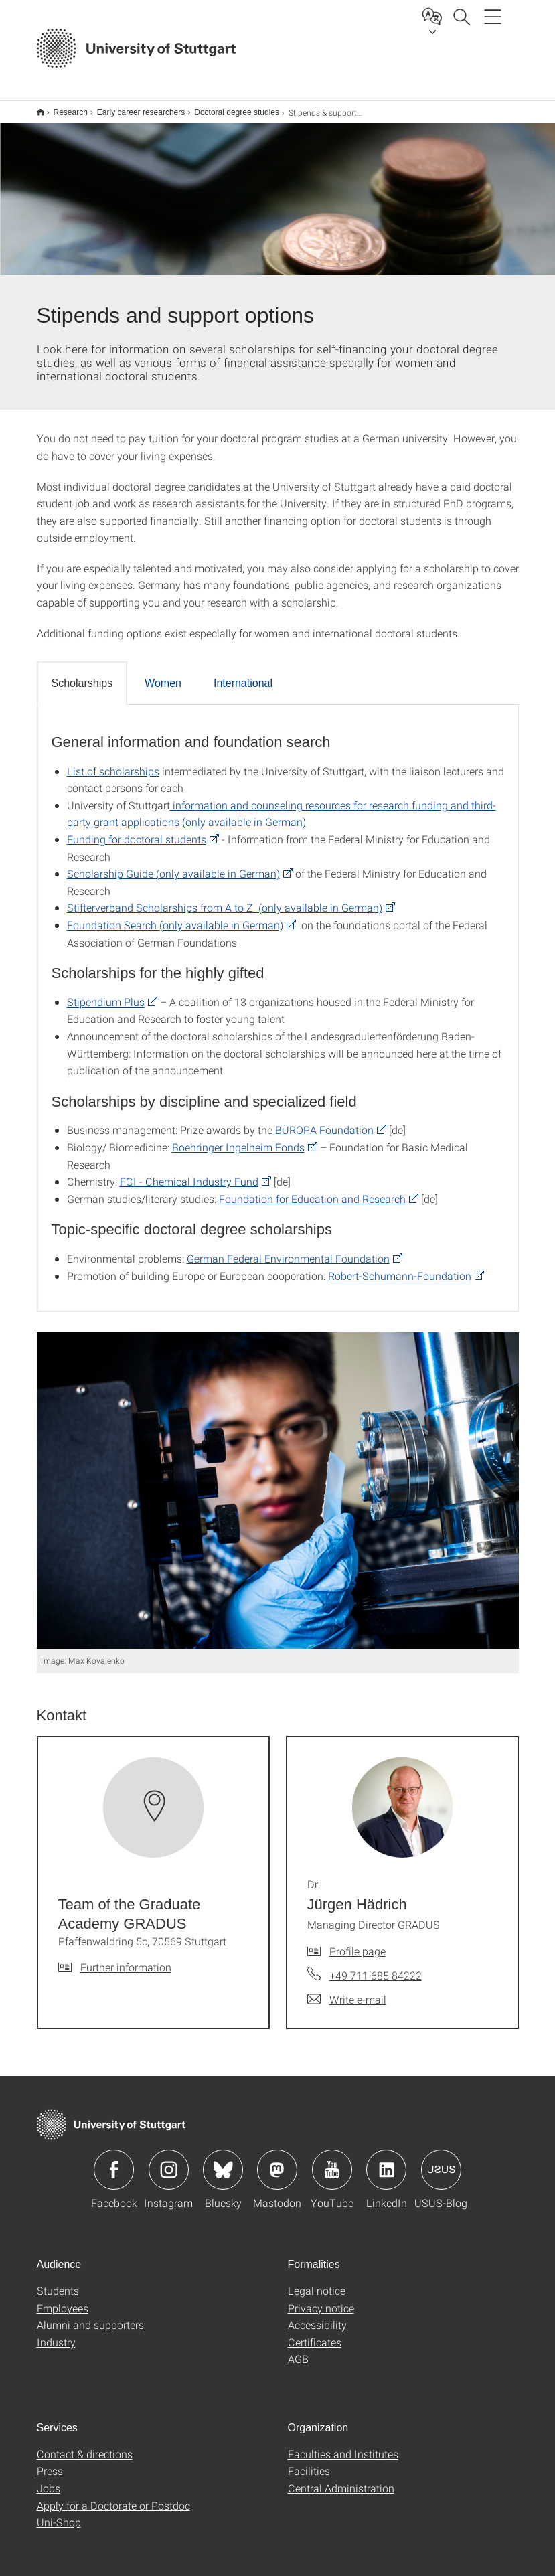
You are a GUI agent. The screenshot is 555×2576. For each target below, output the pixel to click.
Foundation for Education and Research (312, 1190)
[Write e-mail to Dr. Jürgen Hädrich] (346, 1991)
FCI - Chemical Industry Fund (189, 1172)
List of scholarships (113, 762)
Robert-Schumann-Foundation (399, 1267)
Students (58, 2282)
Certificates (314, 2333)
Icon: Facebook (114, 2161)
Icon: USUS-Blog (441, 2161)
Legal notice (316, 2282)
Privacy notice (321, 2299)
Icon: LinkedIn (386, 2161)
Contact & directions (85, 2445)
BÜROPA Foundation (323, 1121)
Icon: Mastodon (277, 2161)
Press (50, 2462)
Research (63, 107)
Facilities (309, 2462)
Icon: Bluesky (223, 2161)
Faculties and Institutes (343, 2445)
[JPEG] (278, 1481)
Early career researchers (133, 107)
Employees (62, 2299)
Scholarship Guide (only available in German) (173, 865)
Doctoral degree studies (229, 107)
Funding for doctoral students (136, 830)
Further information (125, 1958)
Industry (56, 2333)
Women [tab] (163, 674)
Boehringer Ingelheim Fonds (238, 1138)
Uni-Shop (59, 2513)
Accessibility (317, 2316)
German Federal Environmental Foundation (288, 1249)
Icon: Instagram (169, 2161)
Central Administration (341, 2479)
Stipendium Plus (106, 993)
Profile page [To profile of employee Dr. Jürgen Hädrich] (357, 1942)
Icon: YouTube (332, 2161)
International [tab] (243, 674)
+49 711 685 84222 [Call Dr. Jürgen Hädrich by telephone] (375, 1966)
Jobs (48, 2479)
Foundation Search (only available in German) (175, 916)
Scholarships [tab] (82, 674)
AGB (298, 2350)
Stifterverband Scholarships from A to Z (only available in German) (224, 899)
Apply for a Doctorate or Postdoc (113, 2497)
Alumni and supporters (90, 2316)
